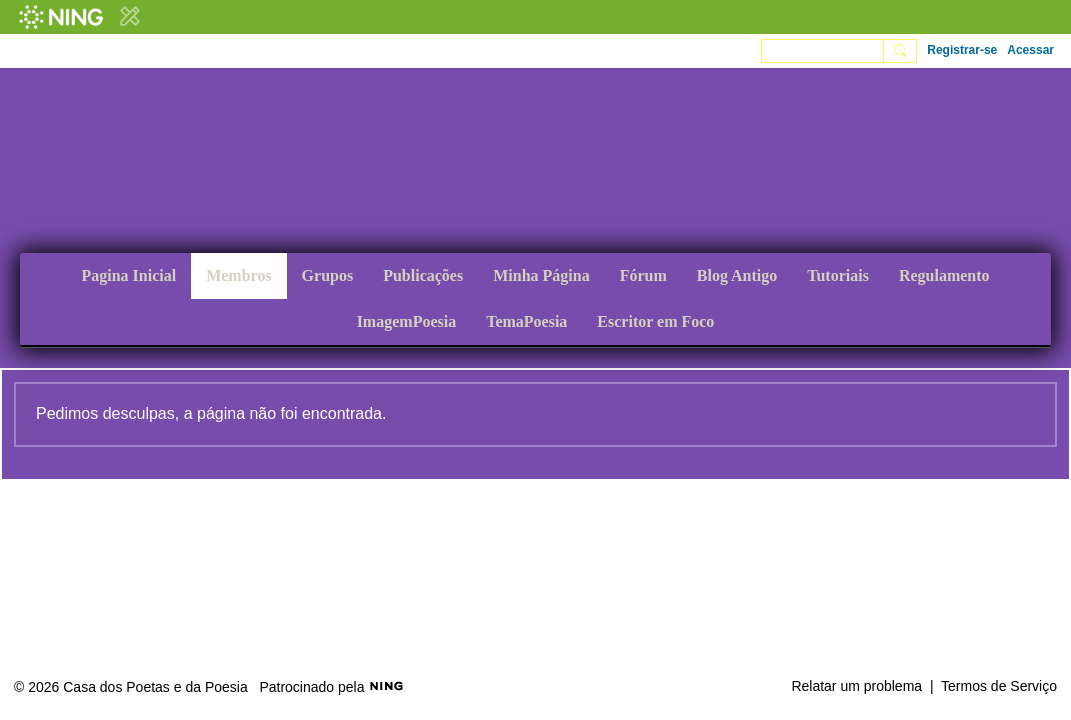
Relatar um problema (856, 686)
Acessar (1030, 50)
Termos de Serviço (999, 686)
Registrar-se (962, 50)
